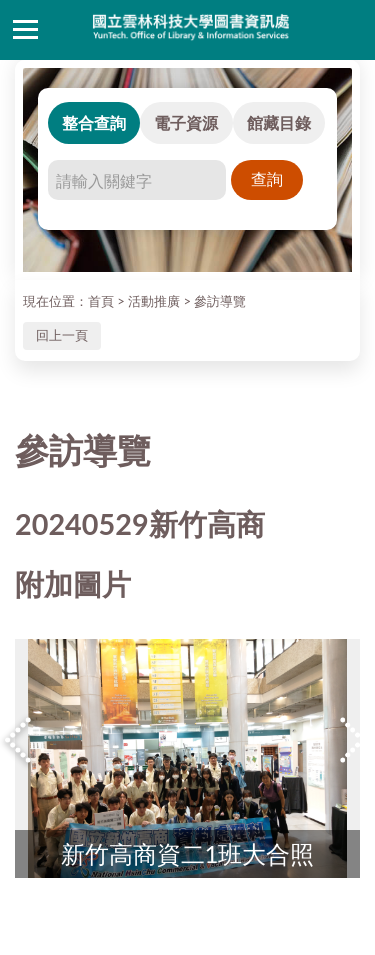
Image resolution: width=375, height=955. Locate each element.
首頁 (101, 301)
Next (355, 739)
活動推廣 (154, 301)
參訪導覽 (220, 301)
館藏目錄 (279, 122)
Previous (20, 739)
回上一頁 (62, 335)
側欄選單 (25, 29)
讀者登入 (350, 30)
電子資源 (186, 122)
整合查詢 (94, 122)
